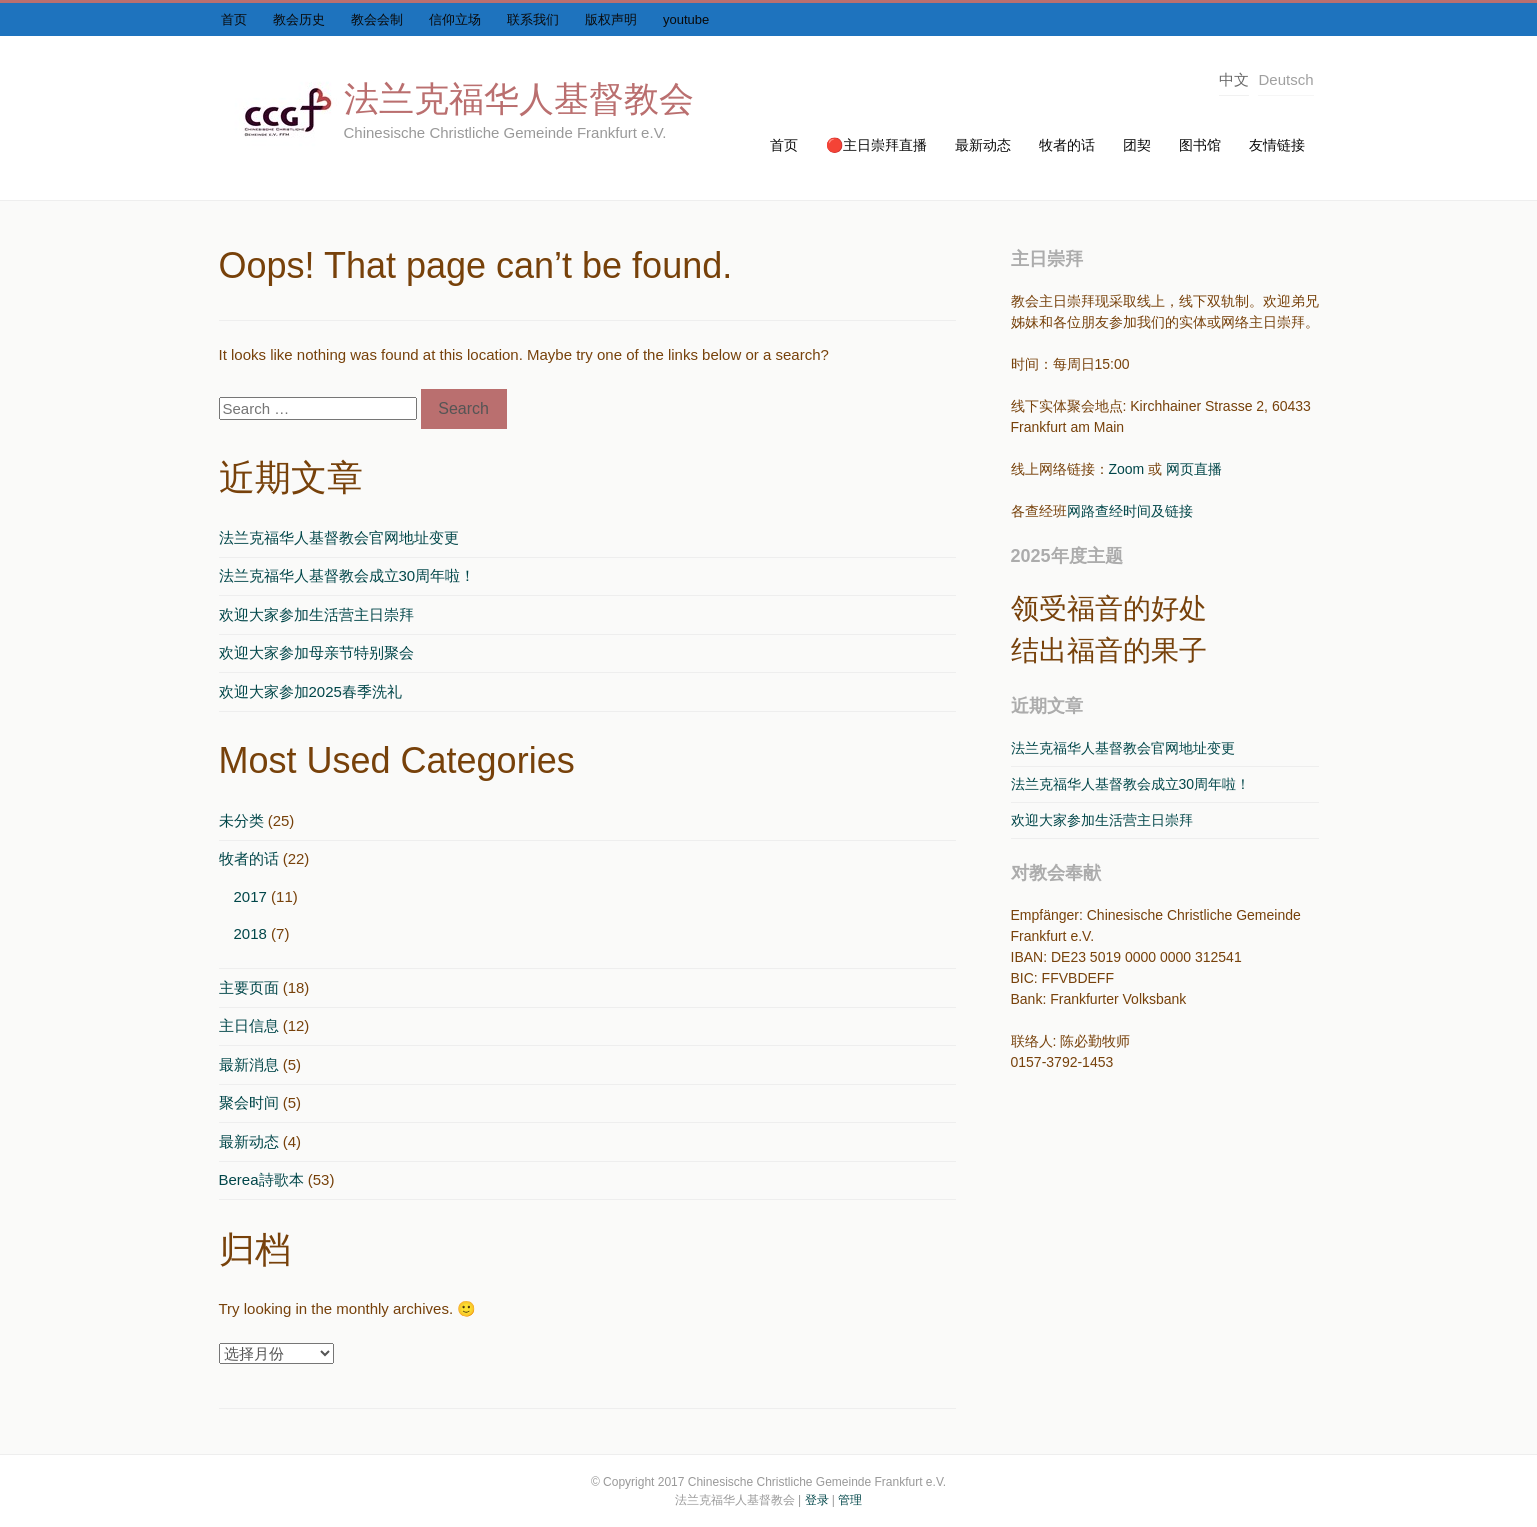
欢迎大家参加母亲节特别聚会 (316, 652)
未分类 (241, 820)
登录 (817, 1500)
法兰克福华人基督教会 (519, 98)
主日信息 (249, 1025)
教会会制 (377, 19)
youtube (686, 19)
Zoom (1127, 469)
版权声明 (611, 19)
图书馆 (1200, 145)
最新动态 (983, 145)
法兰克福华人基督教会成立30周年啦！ (347, 575)
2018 (250, 933)
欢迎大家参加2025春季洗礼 (310, 691)
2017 (250, 896)
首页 (234, 19)
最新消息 (249, 1064)
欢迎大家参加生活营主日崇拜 (316, 614)
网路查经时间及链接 (1130, 511)
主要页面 (249, 987)
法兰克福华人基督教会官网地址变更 (339, 537)
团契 (1137, 145)
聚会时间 (249, 1102)
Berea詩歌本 (261, 1179)
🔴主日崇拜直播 (876, 145)
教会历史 (299, 19)
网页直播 (1194, 469)
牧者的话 (1067, 145)
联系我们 (533, 19)
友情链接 (1277, 145)
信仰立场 (455, 19)
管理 (850, 1500)
